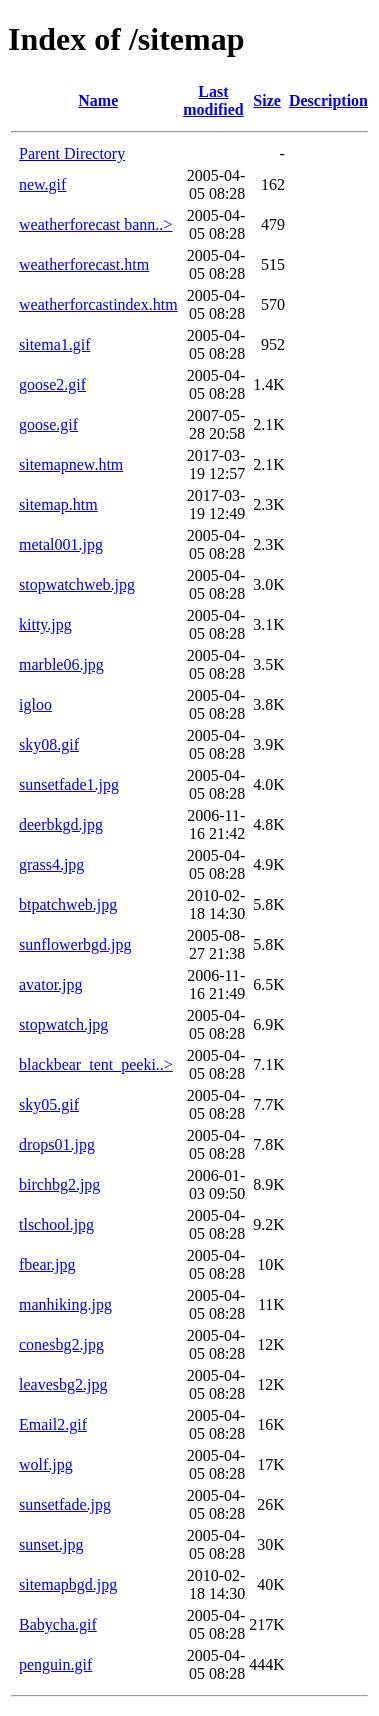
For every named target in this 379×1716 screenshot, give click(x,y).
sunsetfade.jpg (65, 1504)
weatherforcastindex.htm (98, 304)
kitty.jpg (45, 624)
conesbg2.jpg (61, 1344)
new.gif (42, 184)
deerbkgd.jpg (61, 824)
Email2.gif (53, 1424)
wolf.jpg (46, 1464)
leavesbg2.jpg (63, 1384)
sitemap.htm (58, 504)
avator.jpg (51, 984)
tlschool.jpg (56, 1224)
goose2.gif (52, 384)
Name (98, 100)
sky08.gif (49, 744)
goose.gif (48, 424)
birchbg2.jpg (59, 1184)
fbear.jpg (47, 1264)
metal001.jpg (61, 544)
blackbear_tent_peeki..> (96, 1064)
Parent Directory (72, 153)
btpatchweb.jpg (68, 904)
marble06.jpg (61, 664)
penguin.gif (55, 1664)
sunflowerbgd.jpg (75, 944)
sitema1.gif (55, 344)
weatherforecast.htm (84, 264)
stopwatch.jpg (63, 1024)
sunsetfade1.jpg (69, 784)
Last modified (213, 100)
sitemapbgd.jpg (68, 1584)
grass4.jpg (51, 864)
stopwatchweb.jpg (77, 584)
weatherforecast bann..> (95, 224)
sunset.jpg (51, 1544)
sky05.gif (49, 1104)
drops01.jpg (57, 1144)
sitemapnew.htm (71, 464)
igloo (35, 704)
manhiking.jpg (65, 1304)
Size (267, 100)
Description (328, 100)
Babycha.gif (58, 1624)
